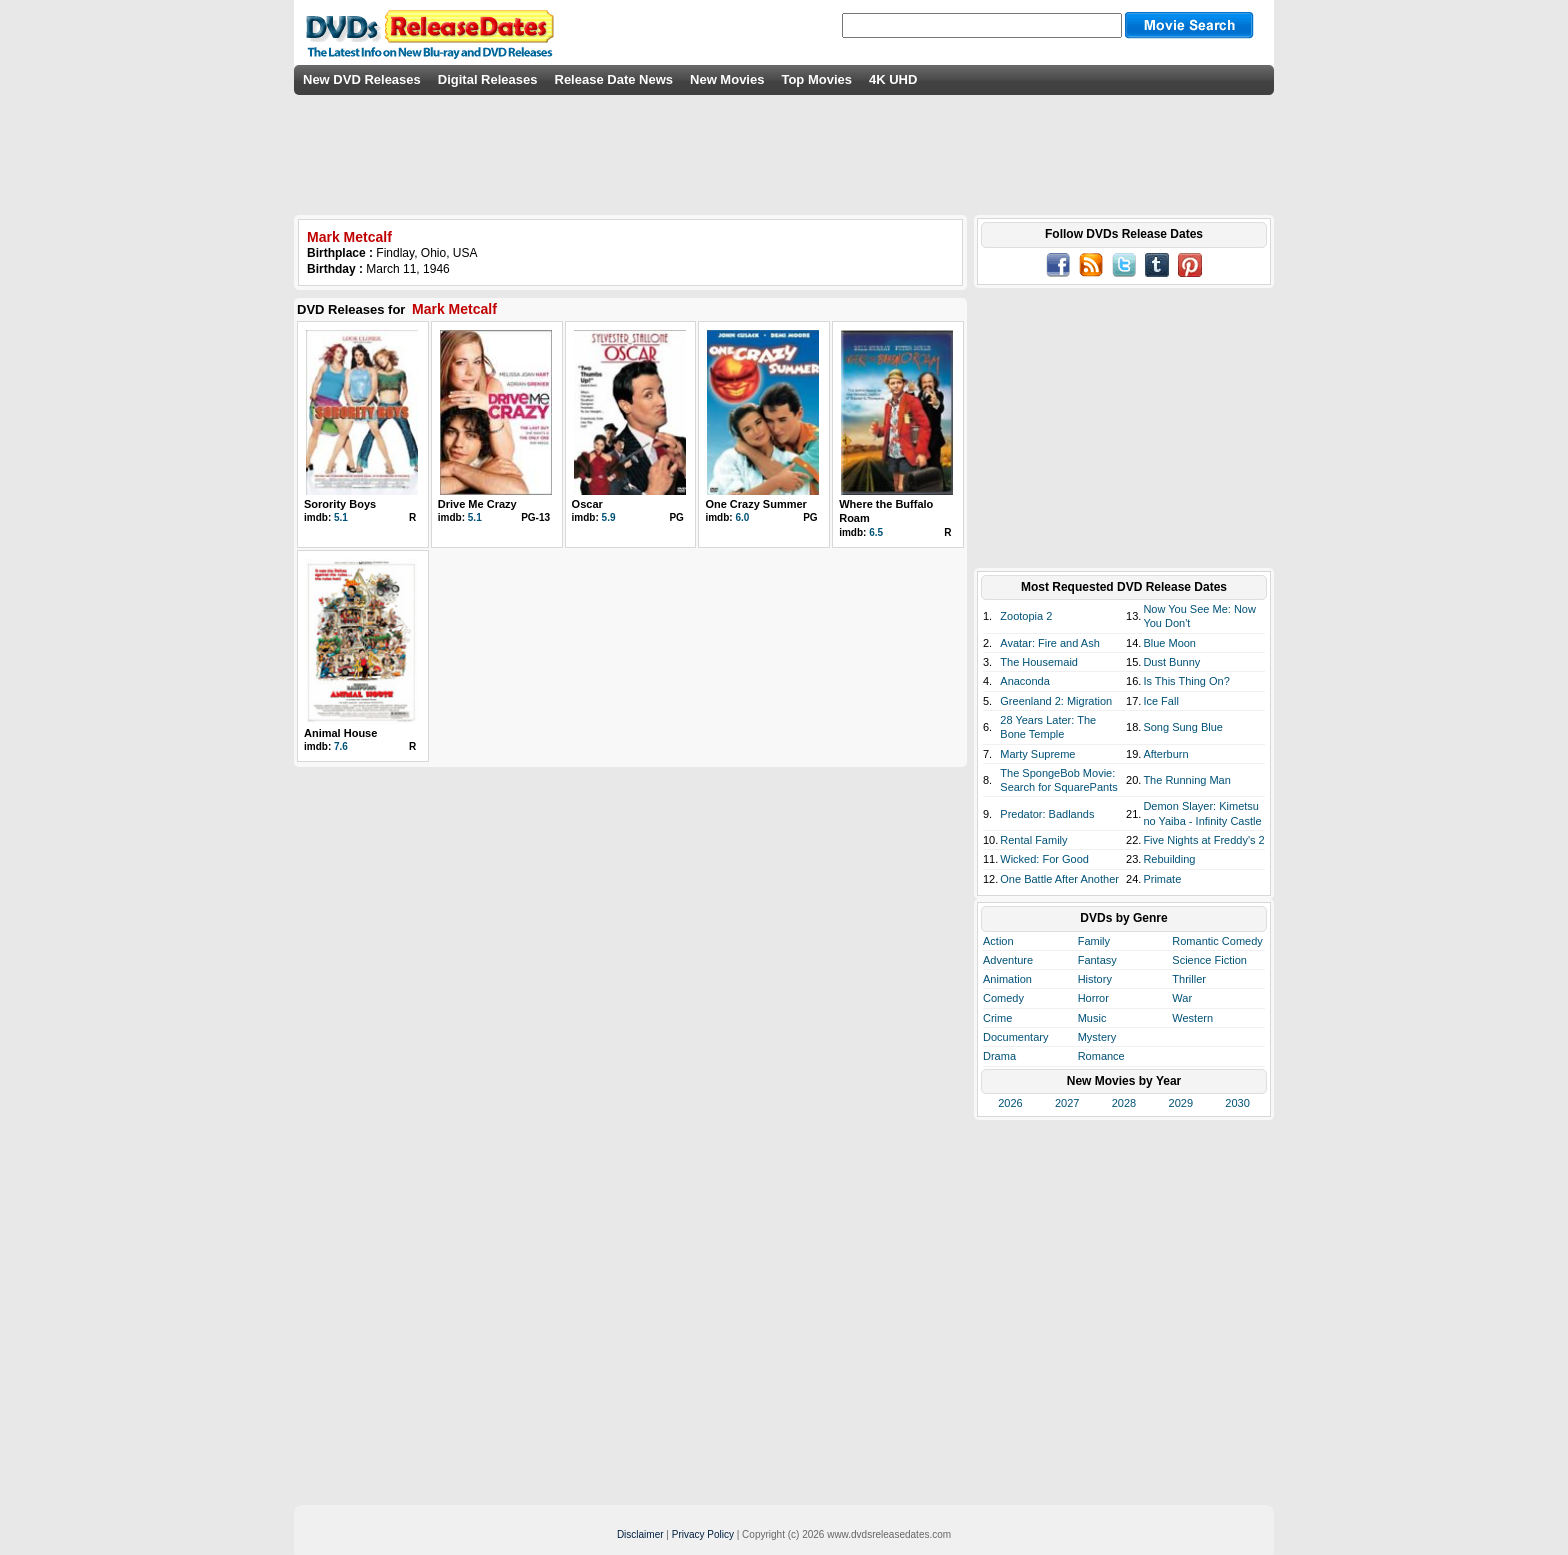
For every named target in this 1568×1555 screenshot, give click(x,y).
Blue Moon (1169, 643)
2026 (1010, 1103)
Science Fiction (1209, 960)
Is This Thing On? (1186, 681)
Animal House (340, 733)
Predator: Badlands (1047, 814)
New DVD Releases (362, 79)
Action (998, 941)
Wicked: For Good (1044, 859)
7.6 (341, 746)
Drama (999, 1056)
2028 (1124, 1103)
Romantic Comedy (1217, 941)
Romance (1101, 1056)
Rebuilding (1169, 859)
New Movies (727, 79)
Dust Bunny (1171, 662)
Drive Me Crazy (477, 504)
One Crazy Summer (755, 504)
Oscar (587, 504)
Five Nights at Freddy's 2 (1203, 840)
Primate (1162, 879)
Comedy (1003, 998)
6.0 (742, 517)
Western (1192, 1018)
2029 (1181, 1103)
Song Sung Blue (1183, 727)
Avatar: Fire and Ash (1049, 643)
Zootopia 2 (1026, 616)
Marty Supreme (1037, 754)
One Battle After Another (1059, 879)
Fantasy (1097, 960)
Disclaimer (640, 1534)
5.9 (609, 517)
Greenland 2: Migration (1056, 701)
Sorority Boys (340, 504)
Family (1094, 941)
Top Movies (816, 79)
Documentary (1015, 1037)
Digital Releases (488, 79)
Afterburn (1165, 754)
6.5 (876, 532)
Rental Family (1033, 840)
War (1182, 998)
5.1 (341, 517)
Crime (997, 1018)
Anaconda (1025, 681)
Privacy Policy (703, 1534)
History (1095, 979)
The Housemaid (1039, 662)
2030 (1237, 1103)
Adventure (1008, 960)
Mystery (1097, 1037)
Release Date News (614, 79)
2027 (1067, 1103)
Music (1092, 1018)
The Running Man (1186, 780)
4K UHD (893, 79)
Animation (1007, 979)
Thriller (1189, 979)
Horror (1093, 998)
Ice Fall (1160, 701)
